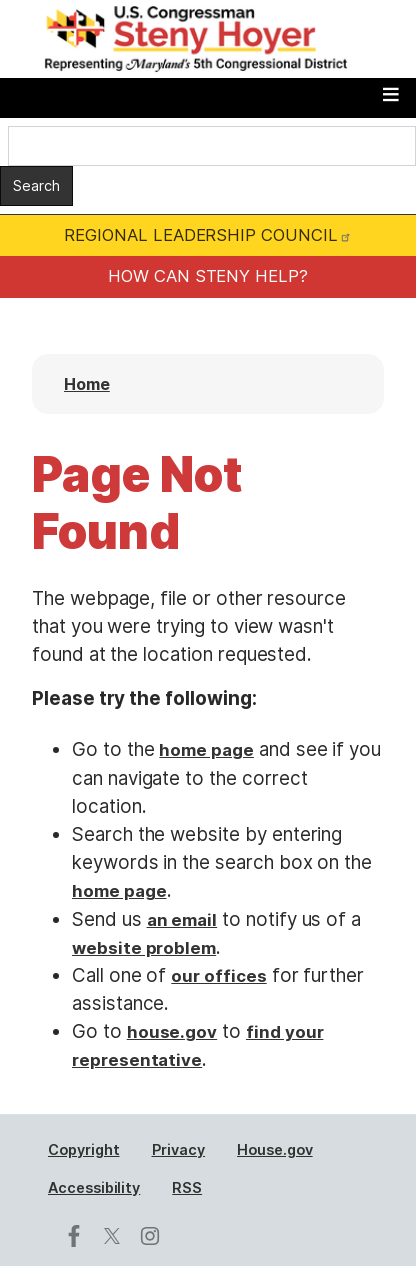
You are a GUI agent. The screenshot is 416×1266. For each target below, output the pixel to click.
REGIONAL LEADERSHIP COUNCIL (207, 235)
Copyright (84, 1149)
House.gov (275, 1149)
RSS (187, 1187)
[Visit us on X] (117, 1236)
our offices (218, 976)
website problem (144, 948)
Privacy (179, 1149)
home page (206, 750)
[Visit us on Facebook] (79, 1236)
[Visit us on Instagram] (155, 1236)
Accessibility (94, 1187)
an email (182, 920)
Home (87, 384)
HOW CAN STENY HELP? (208, 276)
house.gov (172, 1032)
